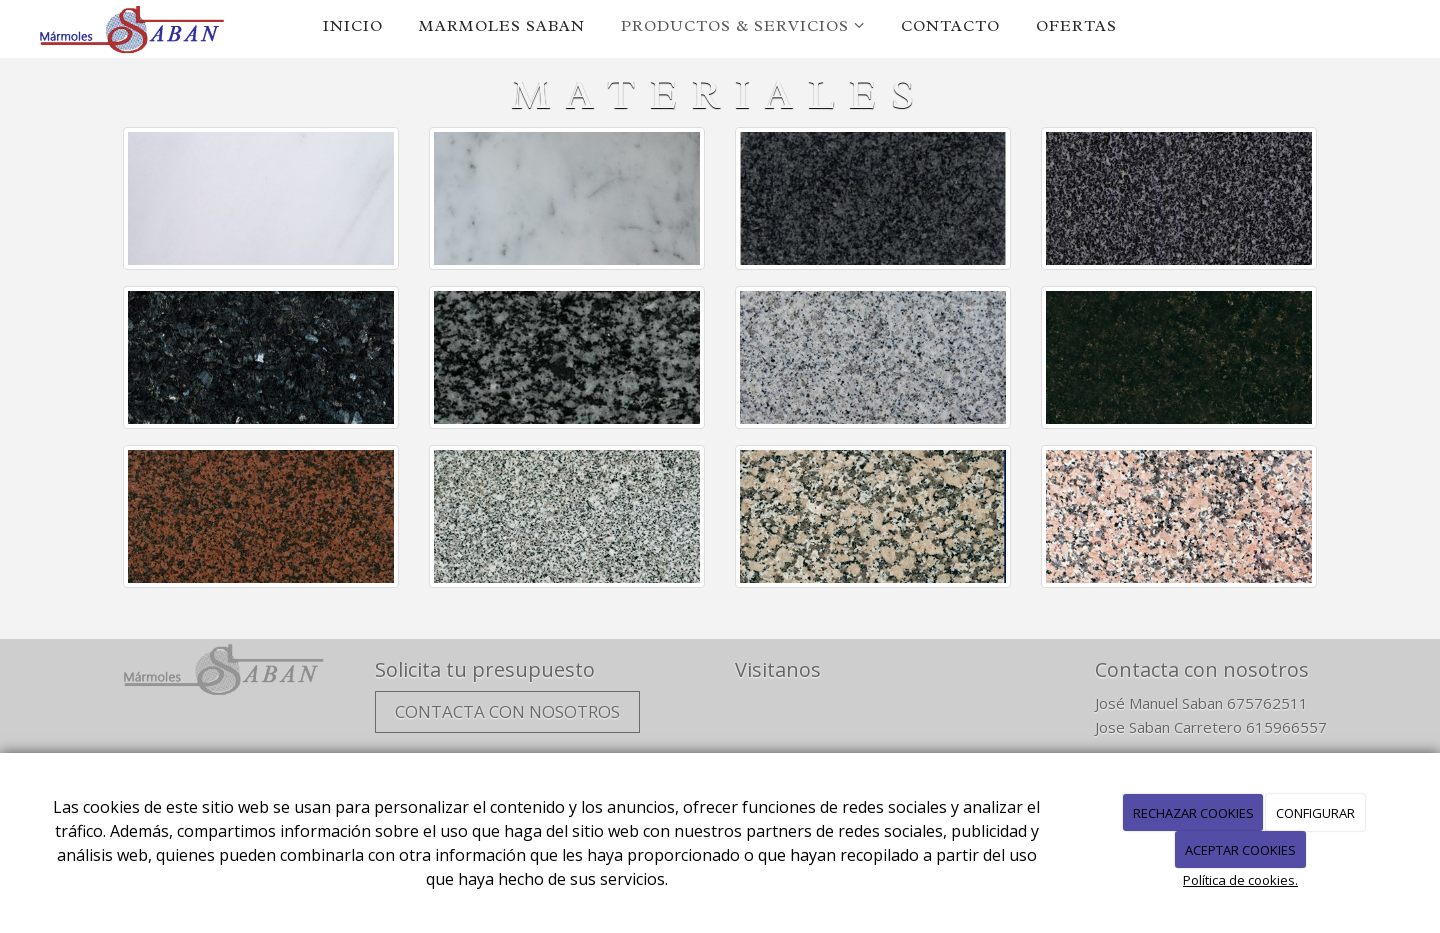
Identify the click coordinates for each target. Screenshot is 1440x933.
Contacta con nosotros (507, 711)
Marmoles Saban (502, 26)
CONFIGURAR (1315, 813)
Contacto (950, 26)
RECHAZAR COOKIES (1193, 813)
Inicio (353, 26)
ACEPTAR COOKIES (1240, 850)
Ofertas (1076, 26)
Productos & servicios (743, 26)
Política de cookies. (1240, 880)
